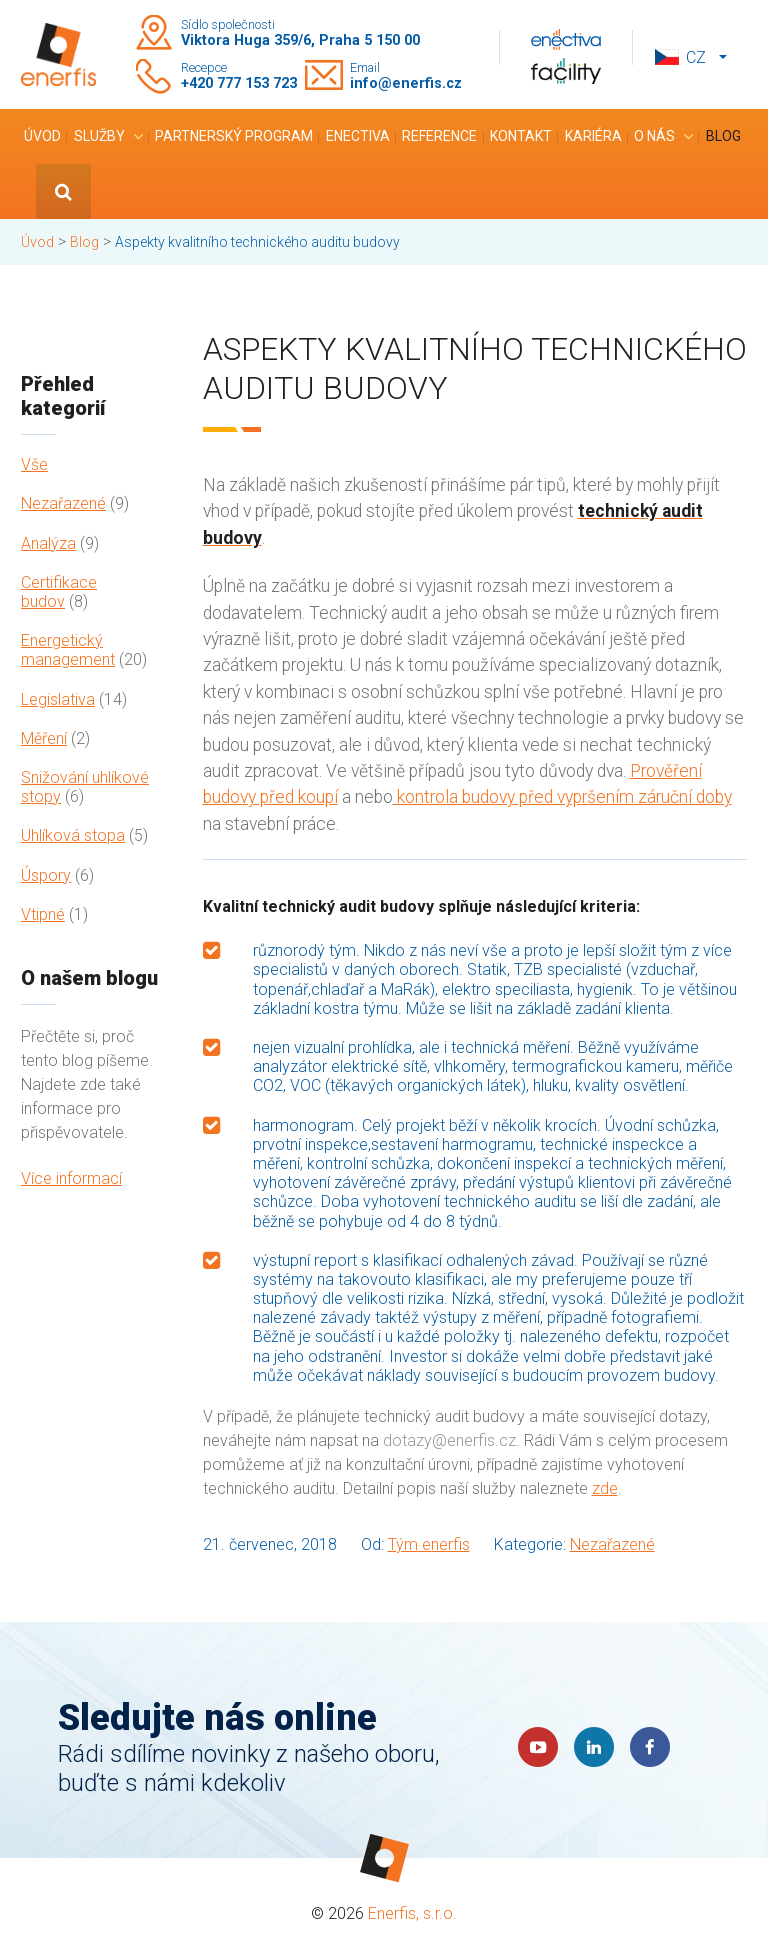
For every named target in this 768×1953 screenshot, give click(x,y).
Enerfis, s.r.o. (412, 1913)
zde (605, 1488)
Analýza (48, 543)
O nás (654, 136)
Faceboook (650, 1747)
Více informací (71, 1178)
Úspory (46, 875)
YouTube (538, 1747)
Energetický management (68, 650)
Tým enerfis (429, 1544)
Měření (44, 738)
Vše (34, 464)
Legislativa (58, 699)
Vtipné (43, 914)
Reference (439, 136)
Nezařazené (63, 503)
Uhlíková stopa (73, 835)
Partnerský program (234, 136)
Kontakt (521, 136)
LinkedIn (594, 1747)
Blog (723, 136)
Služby (99, 136)
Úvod (42, 136)
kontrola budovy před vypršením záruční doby (562, 797)
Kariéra (593, 136)
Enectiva (358, 136)
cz (696, 57)
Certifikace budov (59, 592)
